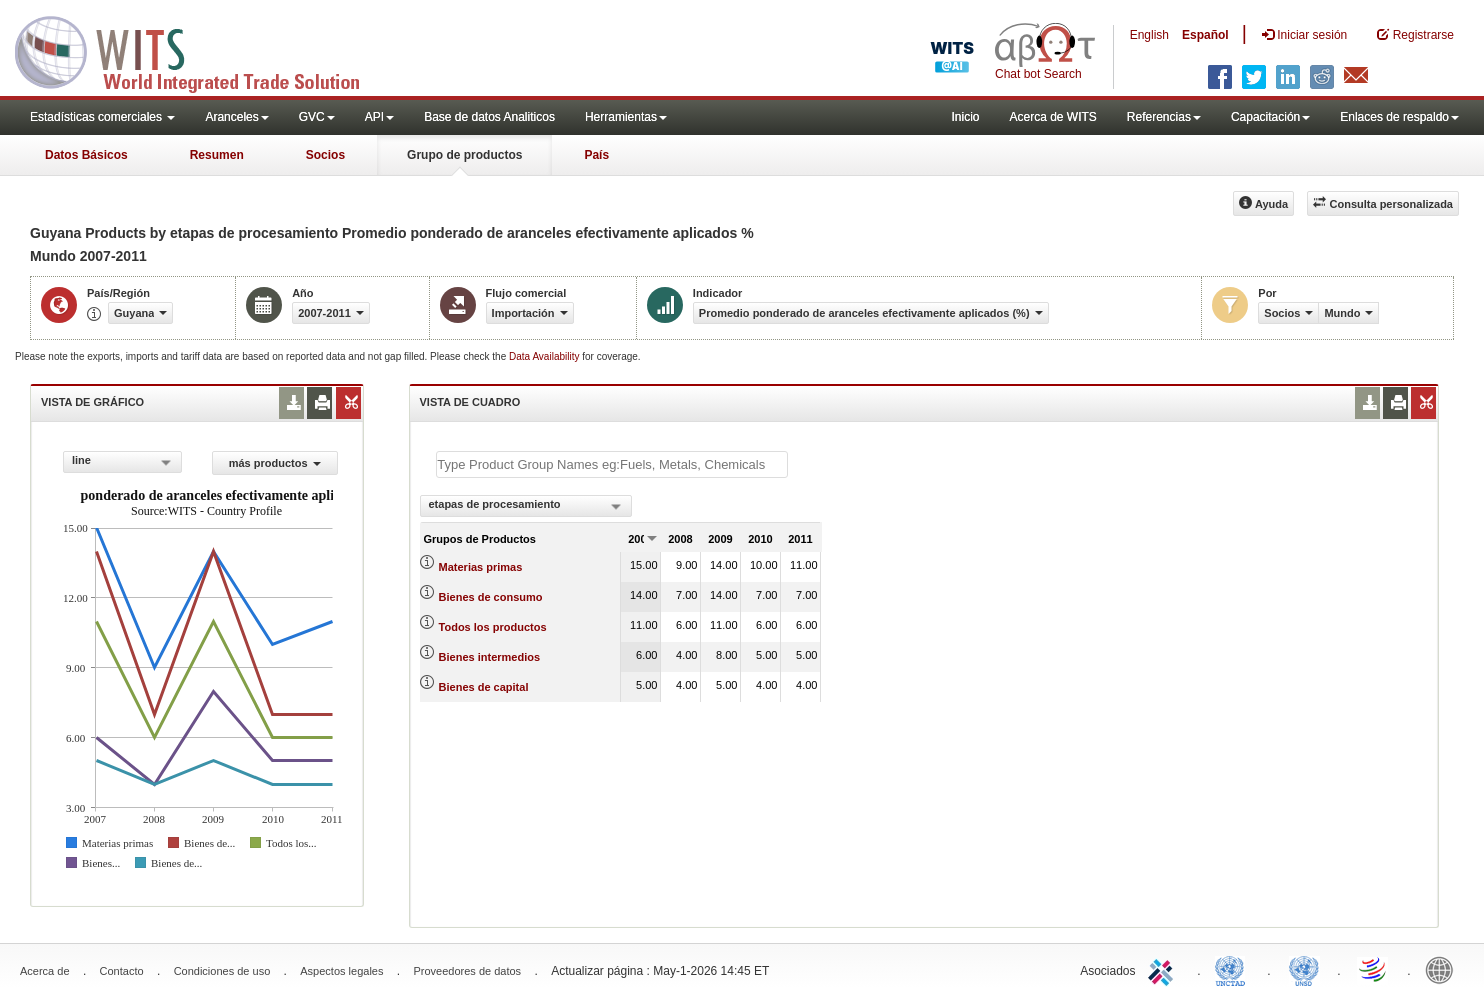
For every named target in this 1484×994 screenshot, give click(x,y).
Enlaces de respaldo (1399, 117)
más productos (275, 463)
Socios (325, 155)
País (596, 155)
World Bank (1444, 969)
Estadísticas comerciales (102, 117)
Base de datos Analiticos (489, 117)
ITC (1164, 969)
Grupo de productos (464, 155)
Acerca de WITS (1052, 117)
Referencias (1164, 117)
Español (1205, 35)
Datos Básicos (86, 155)
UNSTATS (1304, 969)
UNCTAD (1234, 969)
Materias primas (481, 567)
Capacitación (1270, 117)
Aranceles (236, 117)
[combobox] (122, 462)
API (379, 117)
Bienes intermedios (489, 657)
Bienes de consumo (491, 597)
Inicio (965, 117)
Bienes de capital (484, 687)
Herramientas (626, 117)
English (1149, 35)
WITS (200, 50)
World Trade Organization (1374, 969)
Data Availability (545, 356)
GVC (317, 117)
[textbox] (612, 464)
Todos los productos (493, 627)
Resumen (217, 155)
